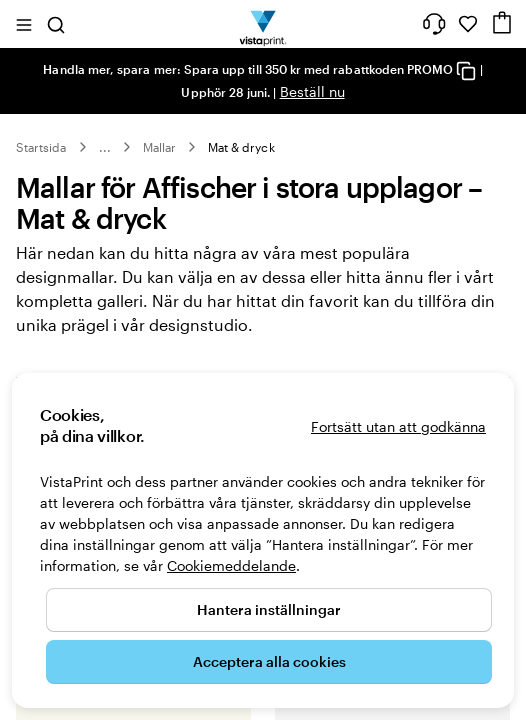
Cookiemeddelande (231, 565)
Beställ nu (312, 91)
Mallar (159, 147)
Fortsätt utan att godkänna (398, 426)
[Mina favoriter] (468, 24)
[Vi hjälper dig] (434, 24)
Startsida (41, 147)
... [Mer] (105, 147)
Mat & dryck (241, 147)
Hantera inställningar (269, 609)
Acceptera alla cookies (269, 661)
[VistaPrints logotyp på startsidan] (263, 24)
